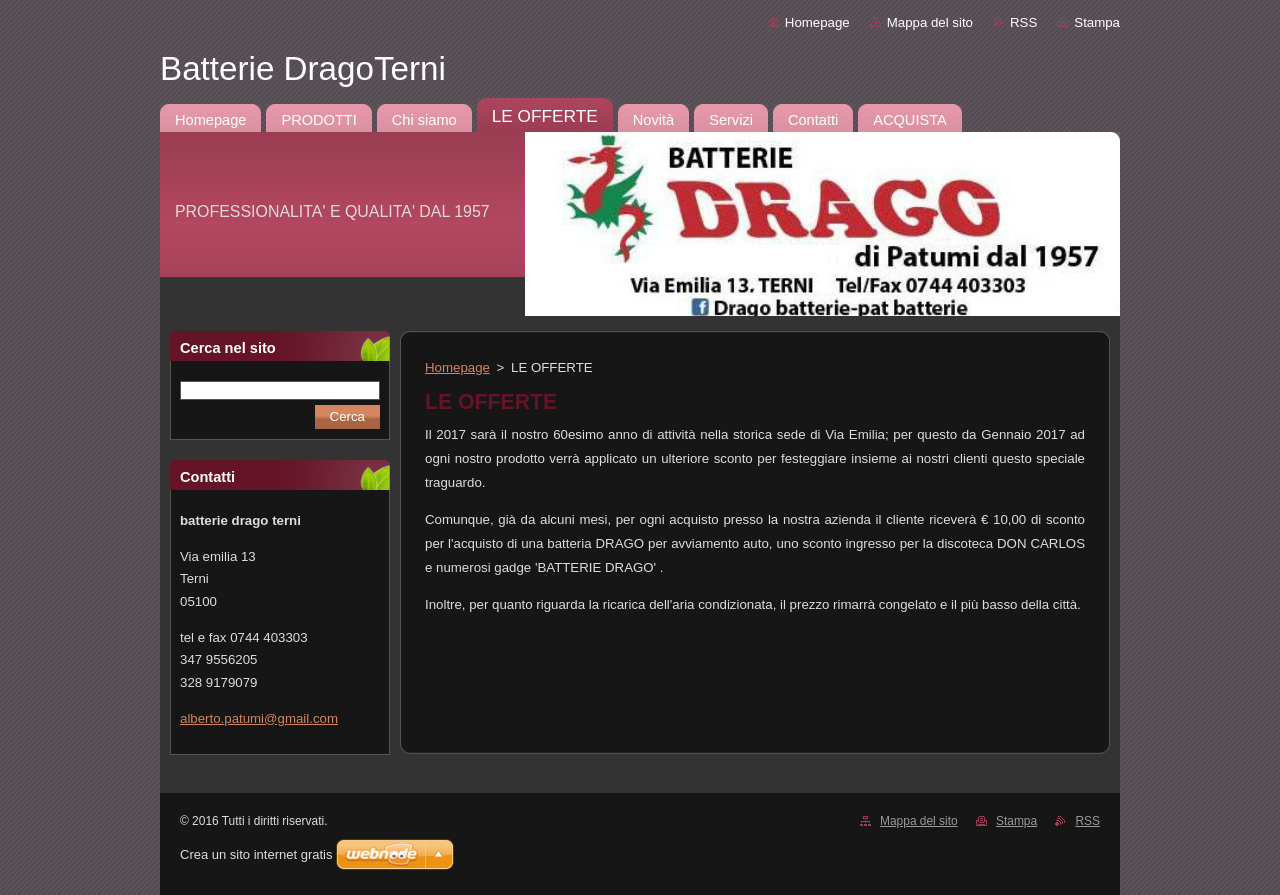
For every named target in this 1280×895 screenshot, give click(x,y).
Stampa (1097, 22)
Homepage (817, 22)
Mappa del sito (930, 22)
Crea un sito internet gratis (256, 854)
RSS (1023, 22)
